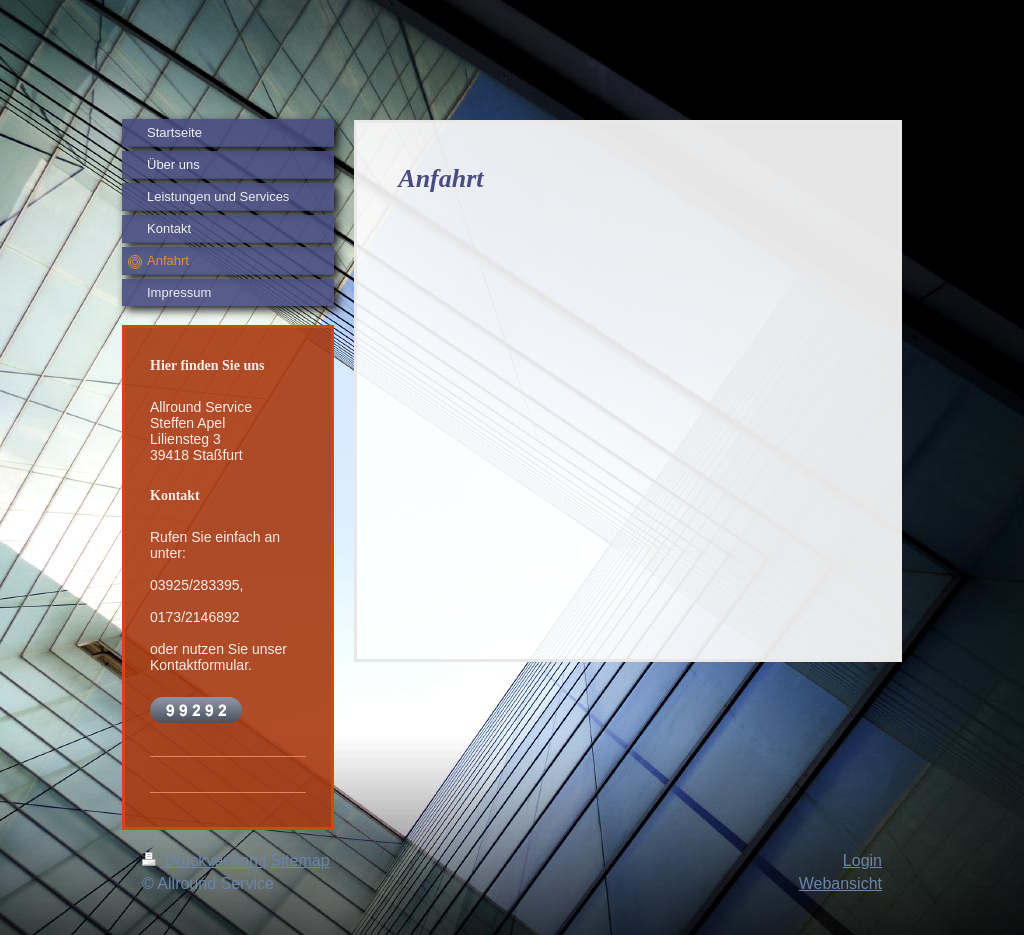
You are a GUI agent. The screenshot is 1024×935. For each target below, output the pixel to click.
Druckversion (202, 860)
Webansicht (840, 883)
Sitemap (300, 860)
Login (862, 860)
